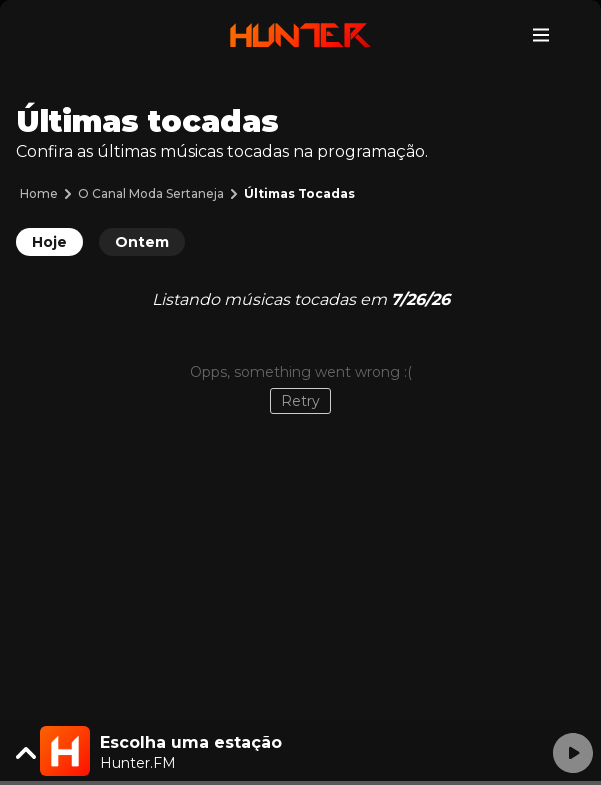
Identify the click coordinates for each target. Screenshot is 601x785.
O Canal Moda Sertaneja (151, 193)
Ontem (142, 242)
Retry (300, 401)
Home (39, 193)
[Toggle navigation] (541, 35)
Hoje (49, 242)
